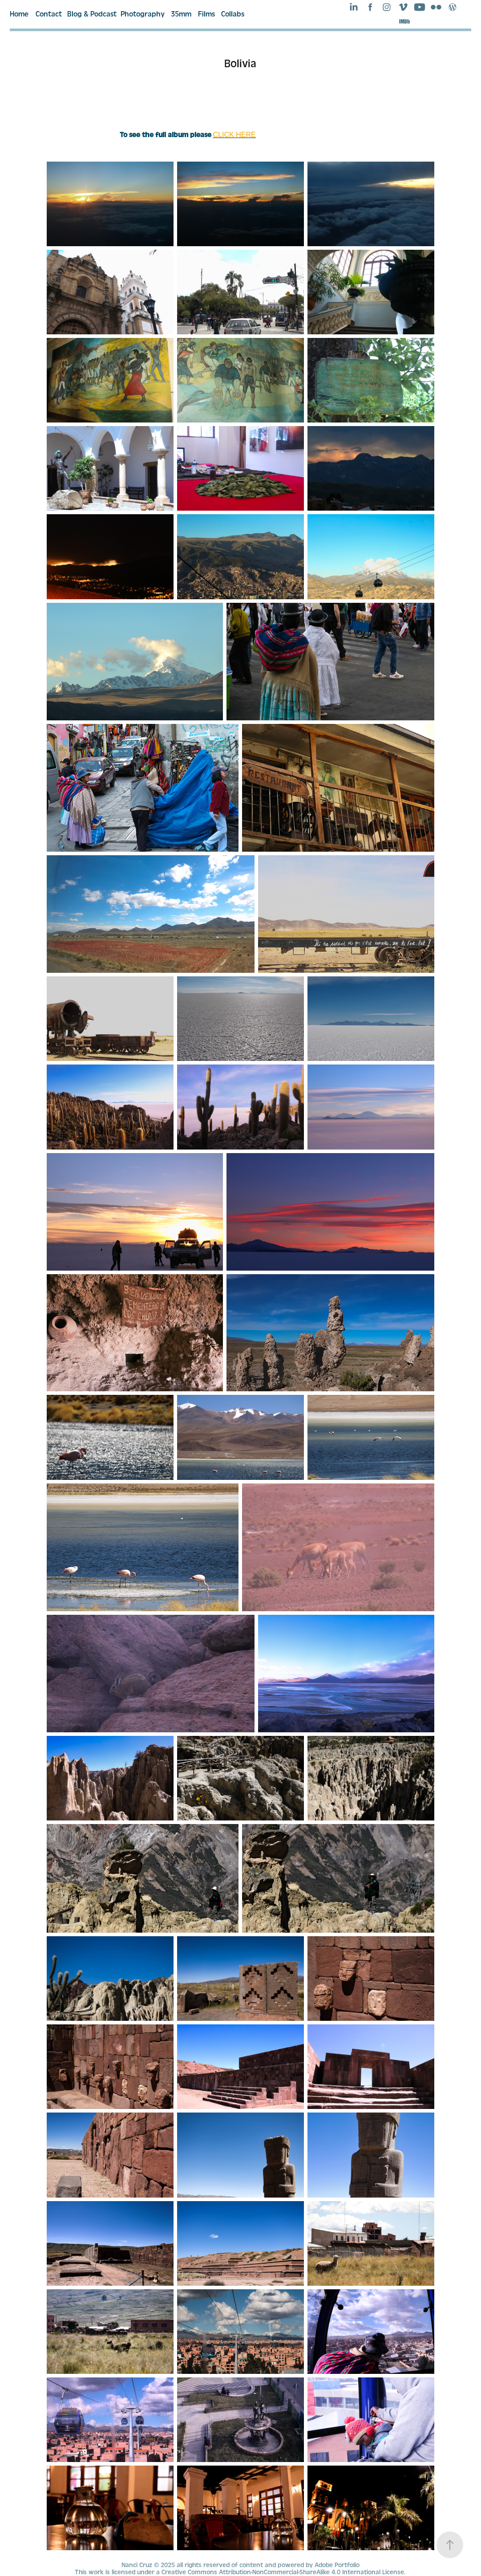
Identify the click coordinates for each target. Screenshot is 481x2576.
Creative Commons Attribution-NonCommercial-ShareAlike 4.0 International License (283, 2572)
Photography (143, 14)
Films (206, 14)
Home (19, 14)
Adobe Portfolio (337, 2565)
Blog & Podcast (92, 14)
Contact (49, 14)
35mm (181, 14)
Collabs (232, 14)
